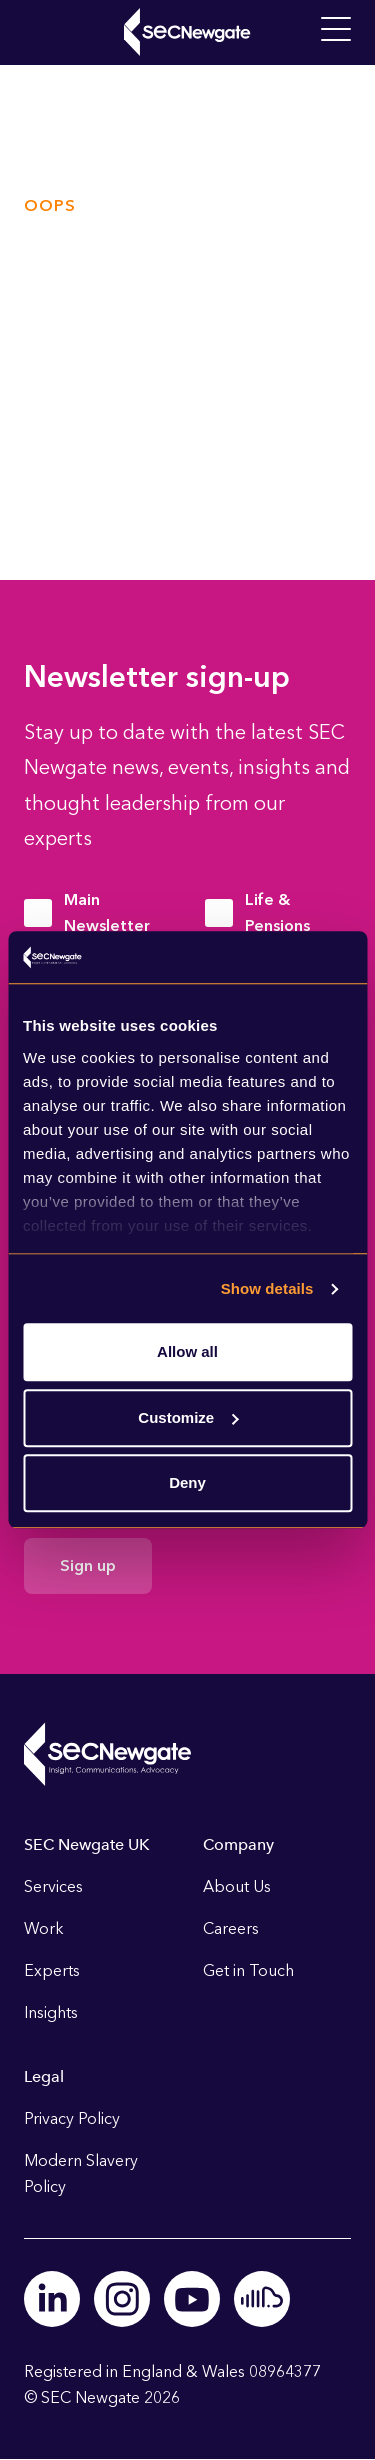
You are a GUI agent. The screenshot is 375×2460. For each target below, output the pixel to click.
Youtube (192, 2299)
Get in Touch (248, 1970)
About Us (237, 1886)
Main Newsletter (107, 912)
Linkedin (52, 2299)
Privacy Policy (72, 2118)
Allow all (187, 1352)
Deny (187, 1483)
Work (44, 1928)
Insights (51, 2012)
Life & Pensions (277, 912)
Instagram (122, 2299)
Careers (231, 1928)
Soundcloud (262, 2299)
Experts (52, 1970)
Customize (188, 1417)
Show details (267, 1288)
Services (53, 1886)
